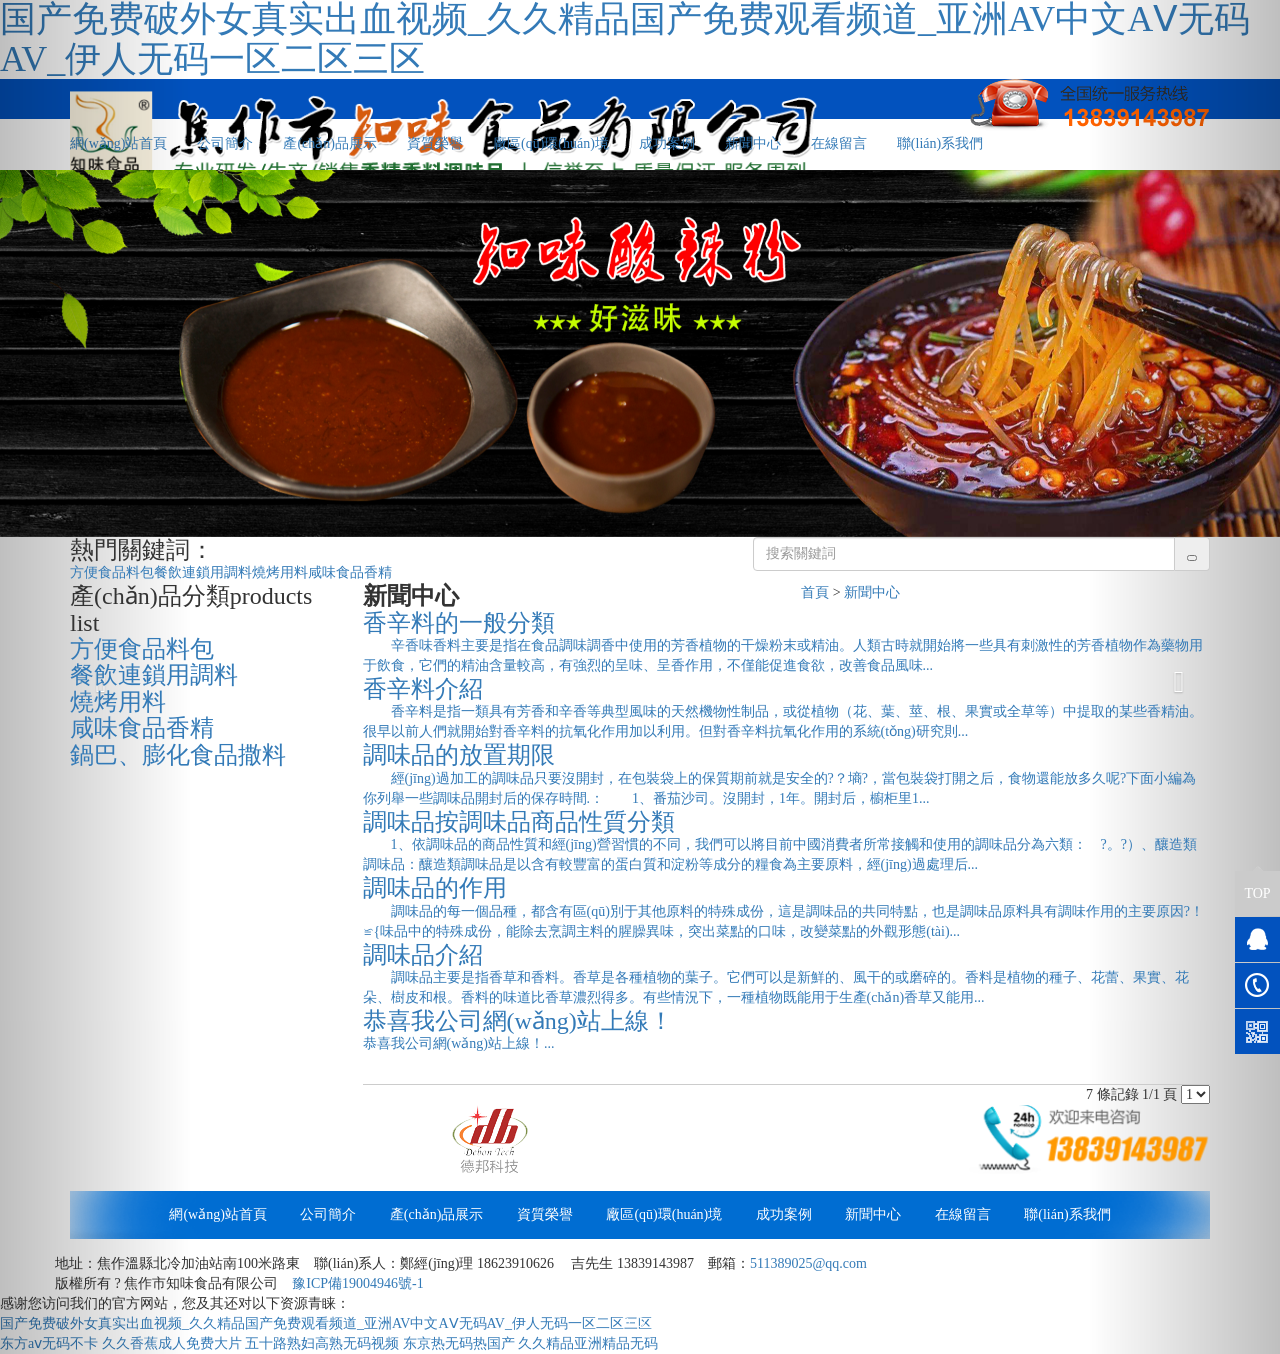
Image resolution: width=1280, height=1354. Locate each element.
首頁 (815, 592)
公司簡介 (225, 143)
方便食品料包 (112, 572)
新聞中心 (753, 143)
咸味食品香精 (350, 572)
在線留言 (839, 143)
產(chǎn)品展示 (330, 143)
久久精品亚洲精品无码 (588, 1343)
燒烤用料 (280, 572)
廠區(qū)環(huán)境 (551, 143)
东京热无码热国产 (459, 1343)
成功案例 (667, 143)
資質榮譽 (435, 143)
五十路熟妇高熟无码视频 (322, 1343)
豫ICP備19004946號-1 (357, 1283)
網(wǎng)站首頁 (217, 1214)
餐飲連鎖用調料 (203, 572)
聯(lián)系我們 (940, 143)
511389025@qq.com (808, 1263)
